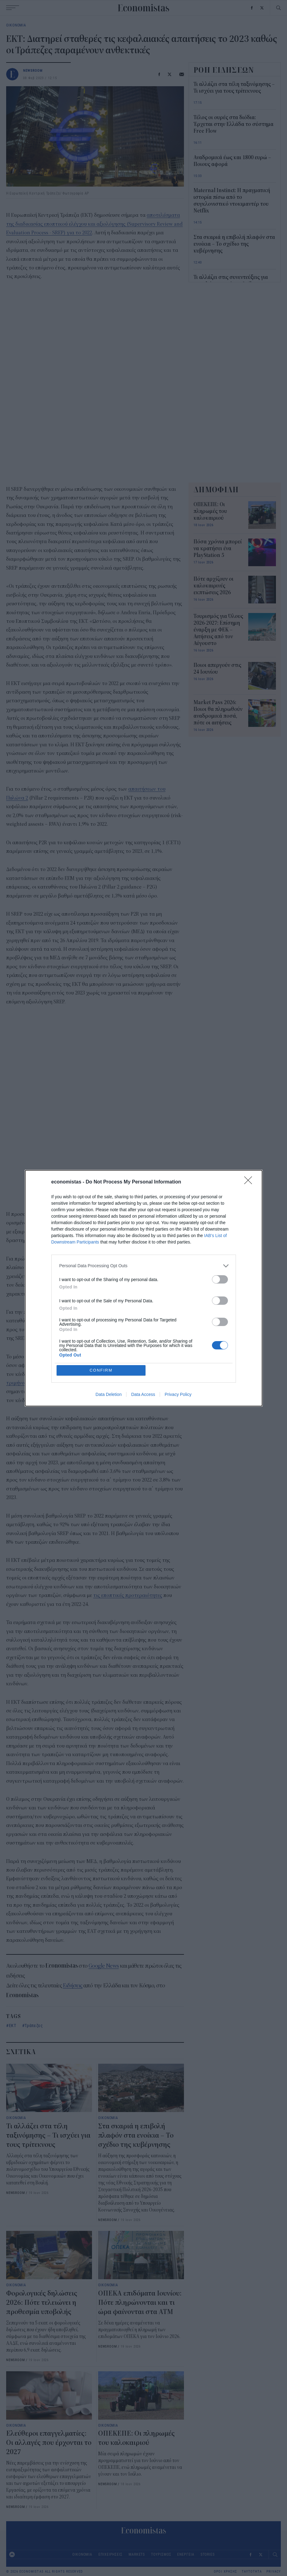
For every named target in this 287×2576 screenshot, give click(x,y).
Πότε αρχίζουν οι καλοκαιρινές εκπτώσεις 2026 (213, 586)
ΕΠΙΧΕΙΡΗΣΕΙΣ (110, 2554)
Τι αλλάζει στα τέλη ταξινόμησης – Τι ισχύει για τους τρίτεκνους (48, 2135)
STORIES (208, 2554)
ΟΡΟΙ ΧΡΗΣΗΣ (225, 2572)
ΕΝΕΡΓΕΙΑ (185, 2554)
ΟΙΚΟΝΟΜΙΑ (16, 24)
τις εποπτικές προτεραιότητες (127, 1595)
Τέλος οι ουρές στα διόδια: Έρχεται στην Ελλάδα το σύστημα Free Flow (233, 124)
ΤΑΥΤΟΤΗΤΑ (252, 2572)
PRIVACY (273, 2572)
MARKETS (137, 2554)
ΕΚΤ (12, 2025)
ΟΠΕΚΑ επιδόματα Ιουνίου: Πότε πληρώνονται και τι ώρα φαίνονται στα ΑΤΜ (139, 2302)
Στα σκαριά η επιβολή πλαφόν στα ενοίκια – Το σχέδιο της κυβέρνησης (135, 2135)
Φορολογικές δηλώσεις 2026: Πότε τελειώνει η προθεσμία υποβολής (41, 2302)
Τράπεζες (34, 2025)
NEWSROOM (33, 70)
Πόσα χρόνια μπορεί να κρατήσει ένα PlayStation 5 (217, 548)
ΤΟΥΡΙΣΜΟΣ (161, 2554)
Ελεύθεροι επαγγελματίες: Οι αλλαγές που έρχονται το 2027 (48, 2442)
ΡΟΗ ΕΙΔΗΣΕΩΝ (223, 70)
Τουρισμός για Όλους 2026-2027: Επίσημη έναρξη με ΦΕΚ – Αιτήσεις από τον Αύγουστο (218, 630)
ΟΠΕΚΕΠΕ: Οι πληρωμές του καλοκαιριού (210, 511)
